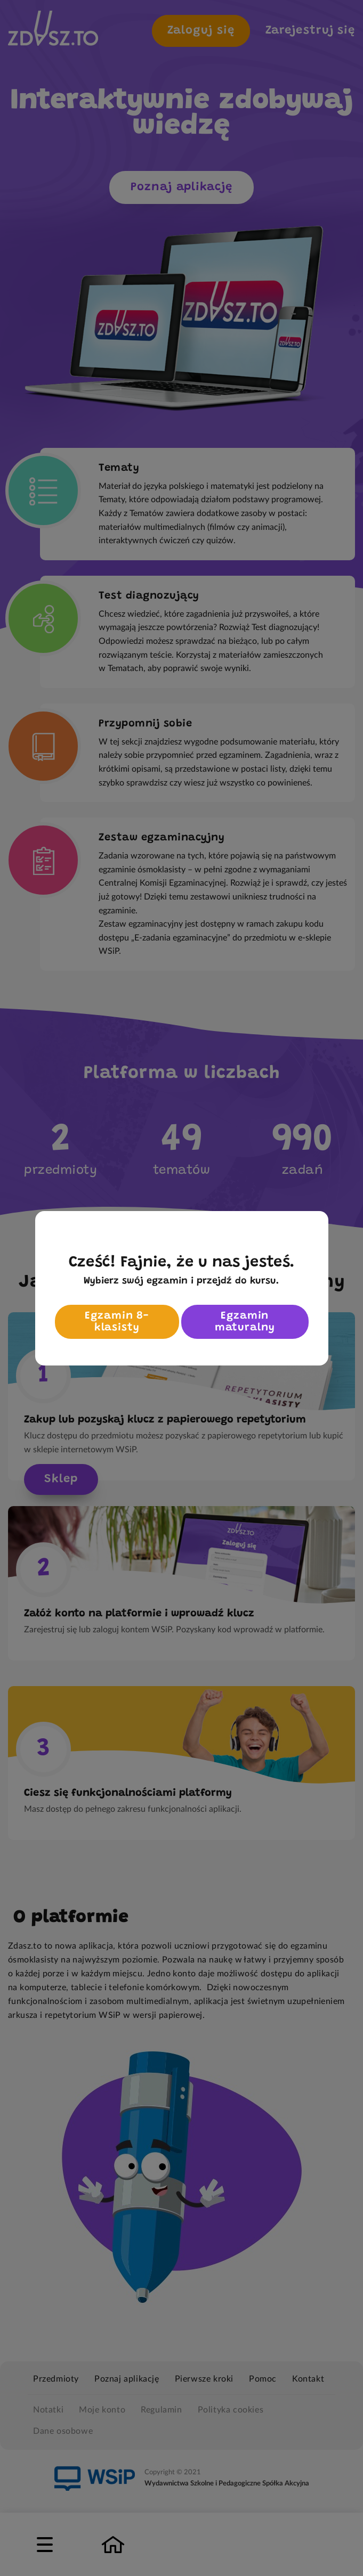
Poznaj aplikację (181, 187)
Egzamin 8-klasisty (117, 1322)
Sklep (61, 1479)
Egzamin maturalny (245, 1322)
